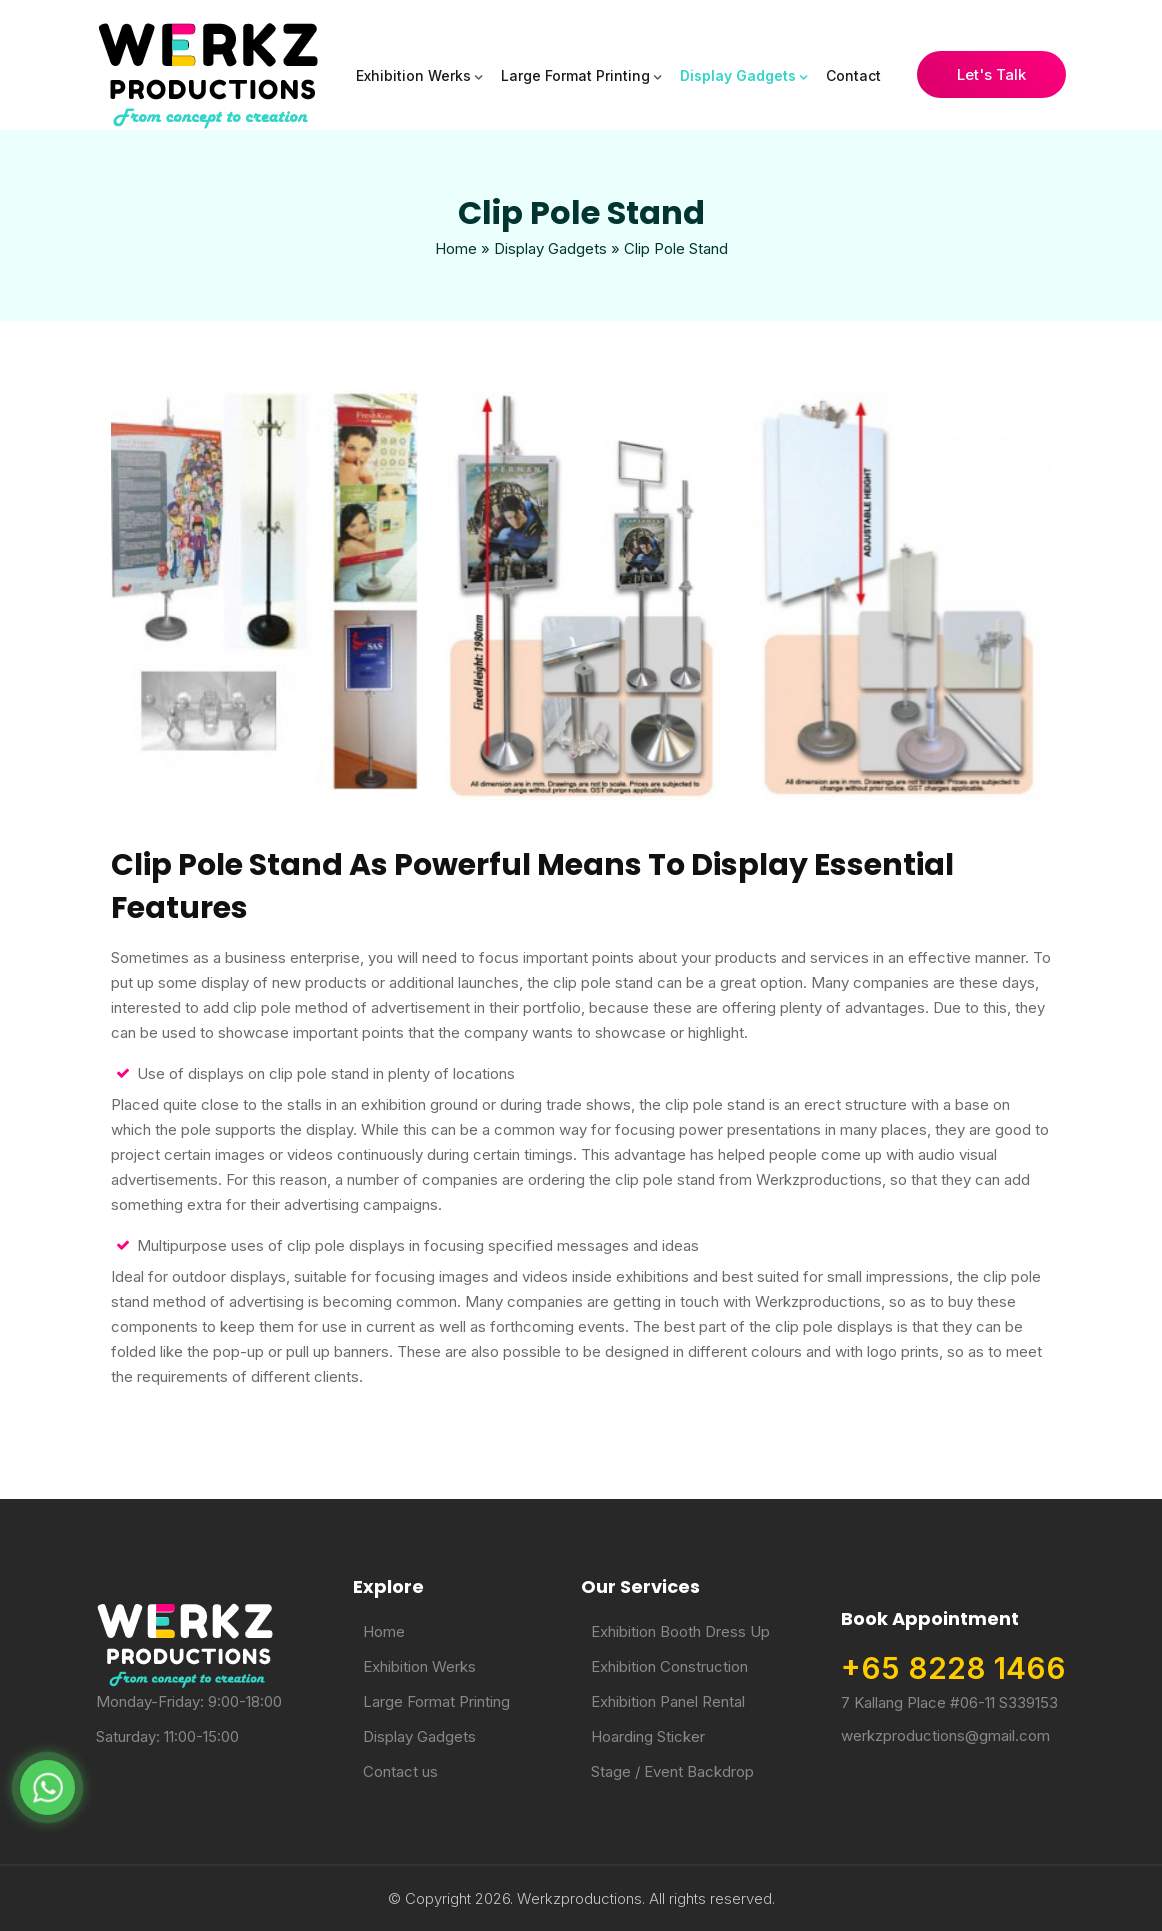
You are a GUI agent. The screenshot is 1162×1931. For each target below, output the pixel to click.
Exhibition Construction (669, 1666)
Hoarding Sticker (648, 1736)
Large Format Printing (575, 75)
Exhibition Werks (413, 75)
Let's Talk (991, 74)
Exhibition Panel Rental (668, 1701)
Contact (853, 75)
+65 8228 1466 (953, 1668)
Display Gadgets (738, 75)
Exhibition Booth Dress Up (680, 1631)
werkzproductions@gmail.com (945, 1735)
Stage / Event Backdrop (672, 1771)
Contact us (400, 1771)
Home (456, 248)
